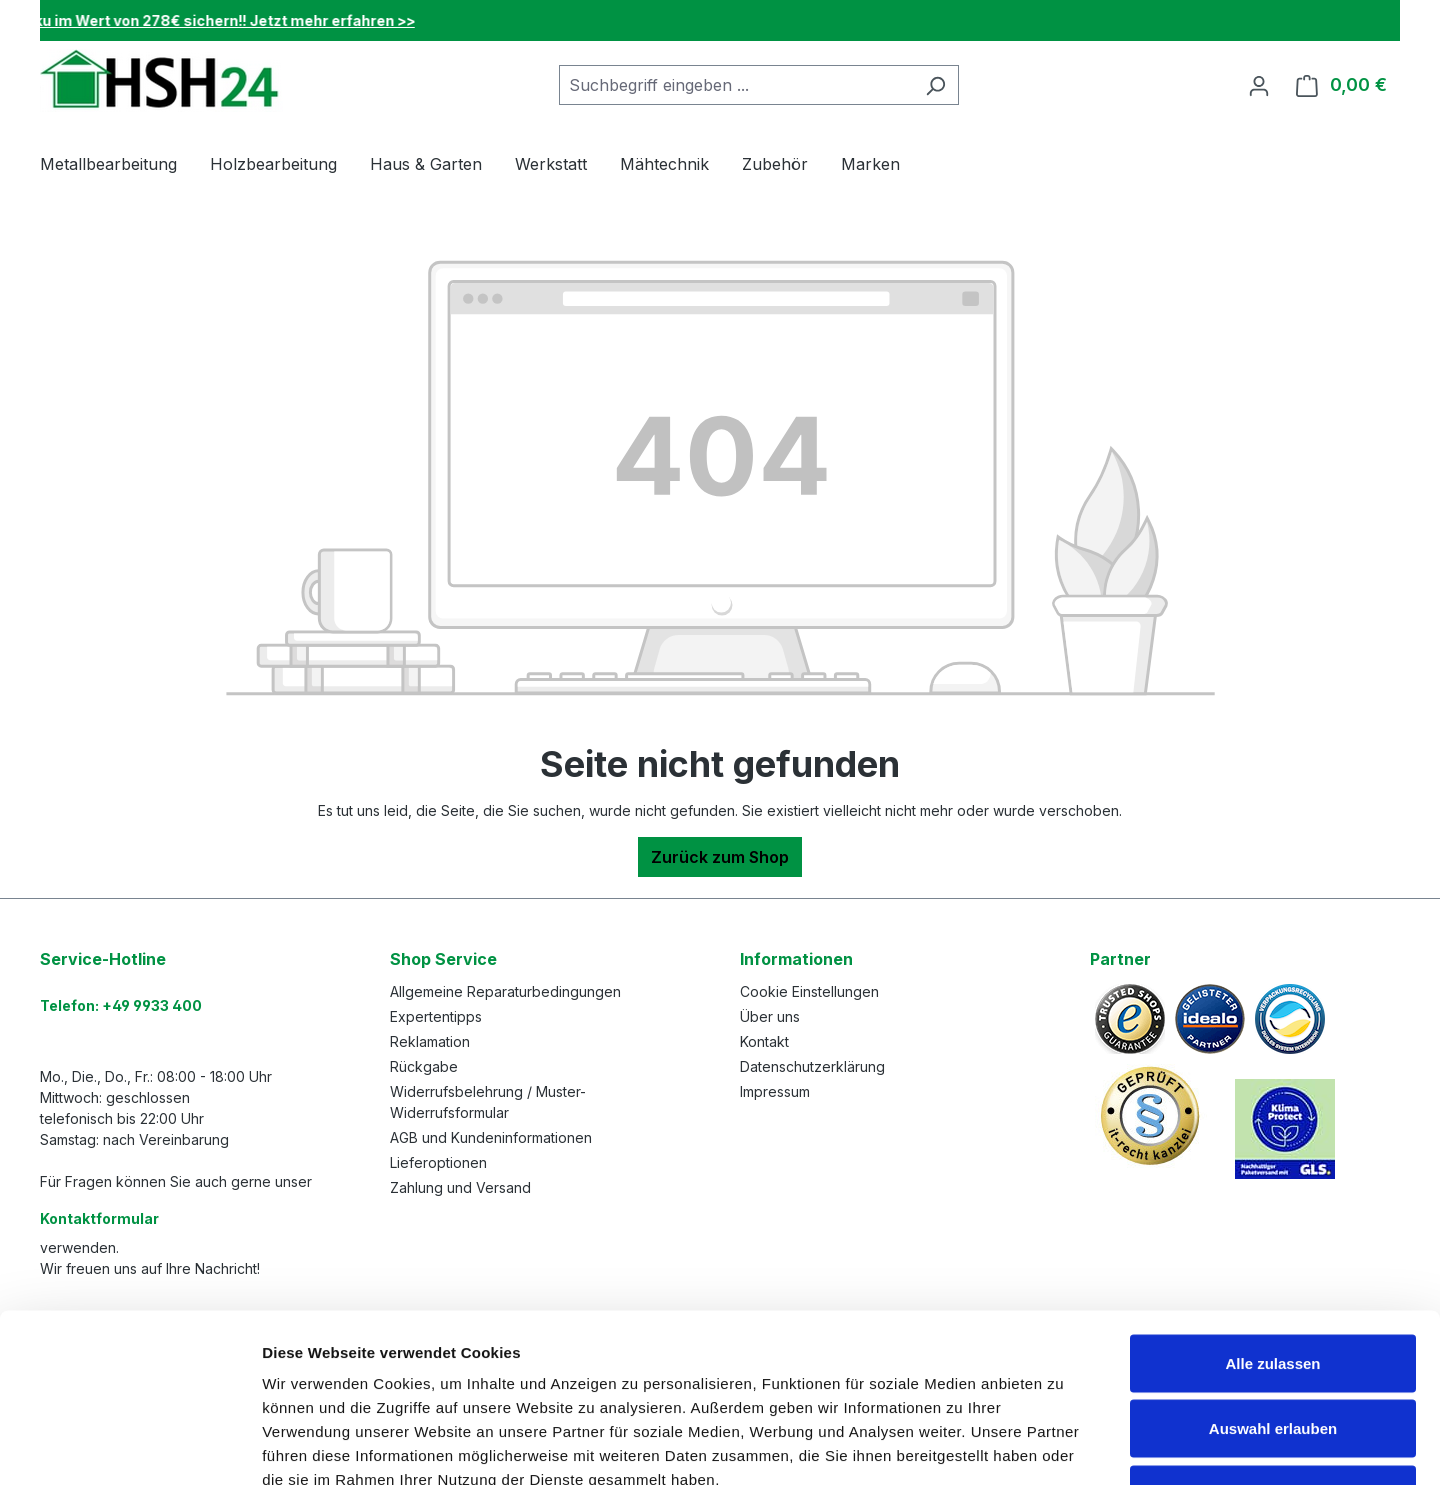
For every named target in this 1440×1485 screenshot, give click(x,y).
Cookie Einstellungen (809, 991)
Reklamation (430, 1041)
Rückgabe (424, 1066)
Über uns (770, 1016)
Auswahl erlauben (1273, 1288)
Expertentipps (436, 1016)
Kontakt (764, 1041)
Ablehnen (1273, 1353)
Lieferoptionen (438, 1162)
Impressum (775, 1091)
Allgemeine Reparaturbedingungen (505, 991)
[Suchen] (935, 85)
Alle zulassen (1272, 1222)
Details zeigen (1063, 1445)
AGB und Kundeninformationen (491, 1137)
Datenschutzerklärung (812, 1066)
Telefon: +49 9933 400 (121, 1005)
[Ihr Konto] (1259, 85)
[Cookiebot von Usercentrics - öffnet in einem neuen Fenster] (129, 1446)
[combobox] (736, 85)
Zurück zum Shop (720, 857)
